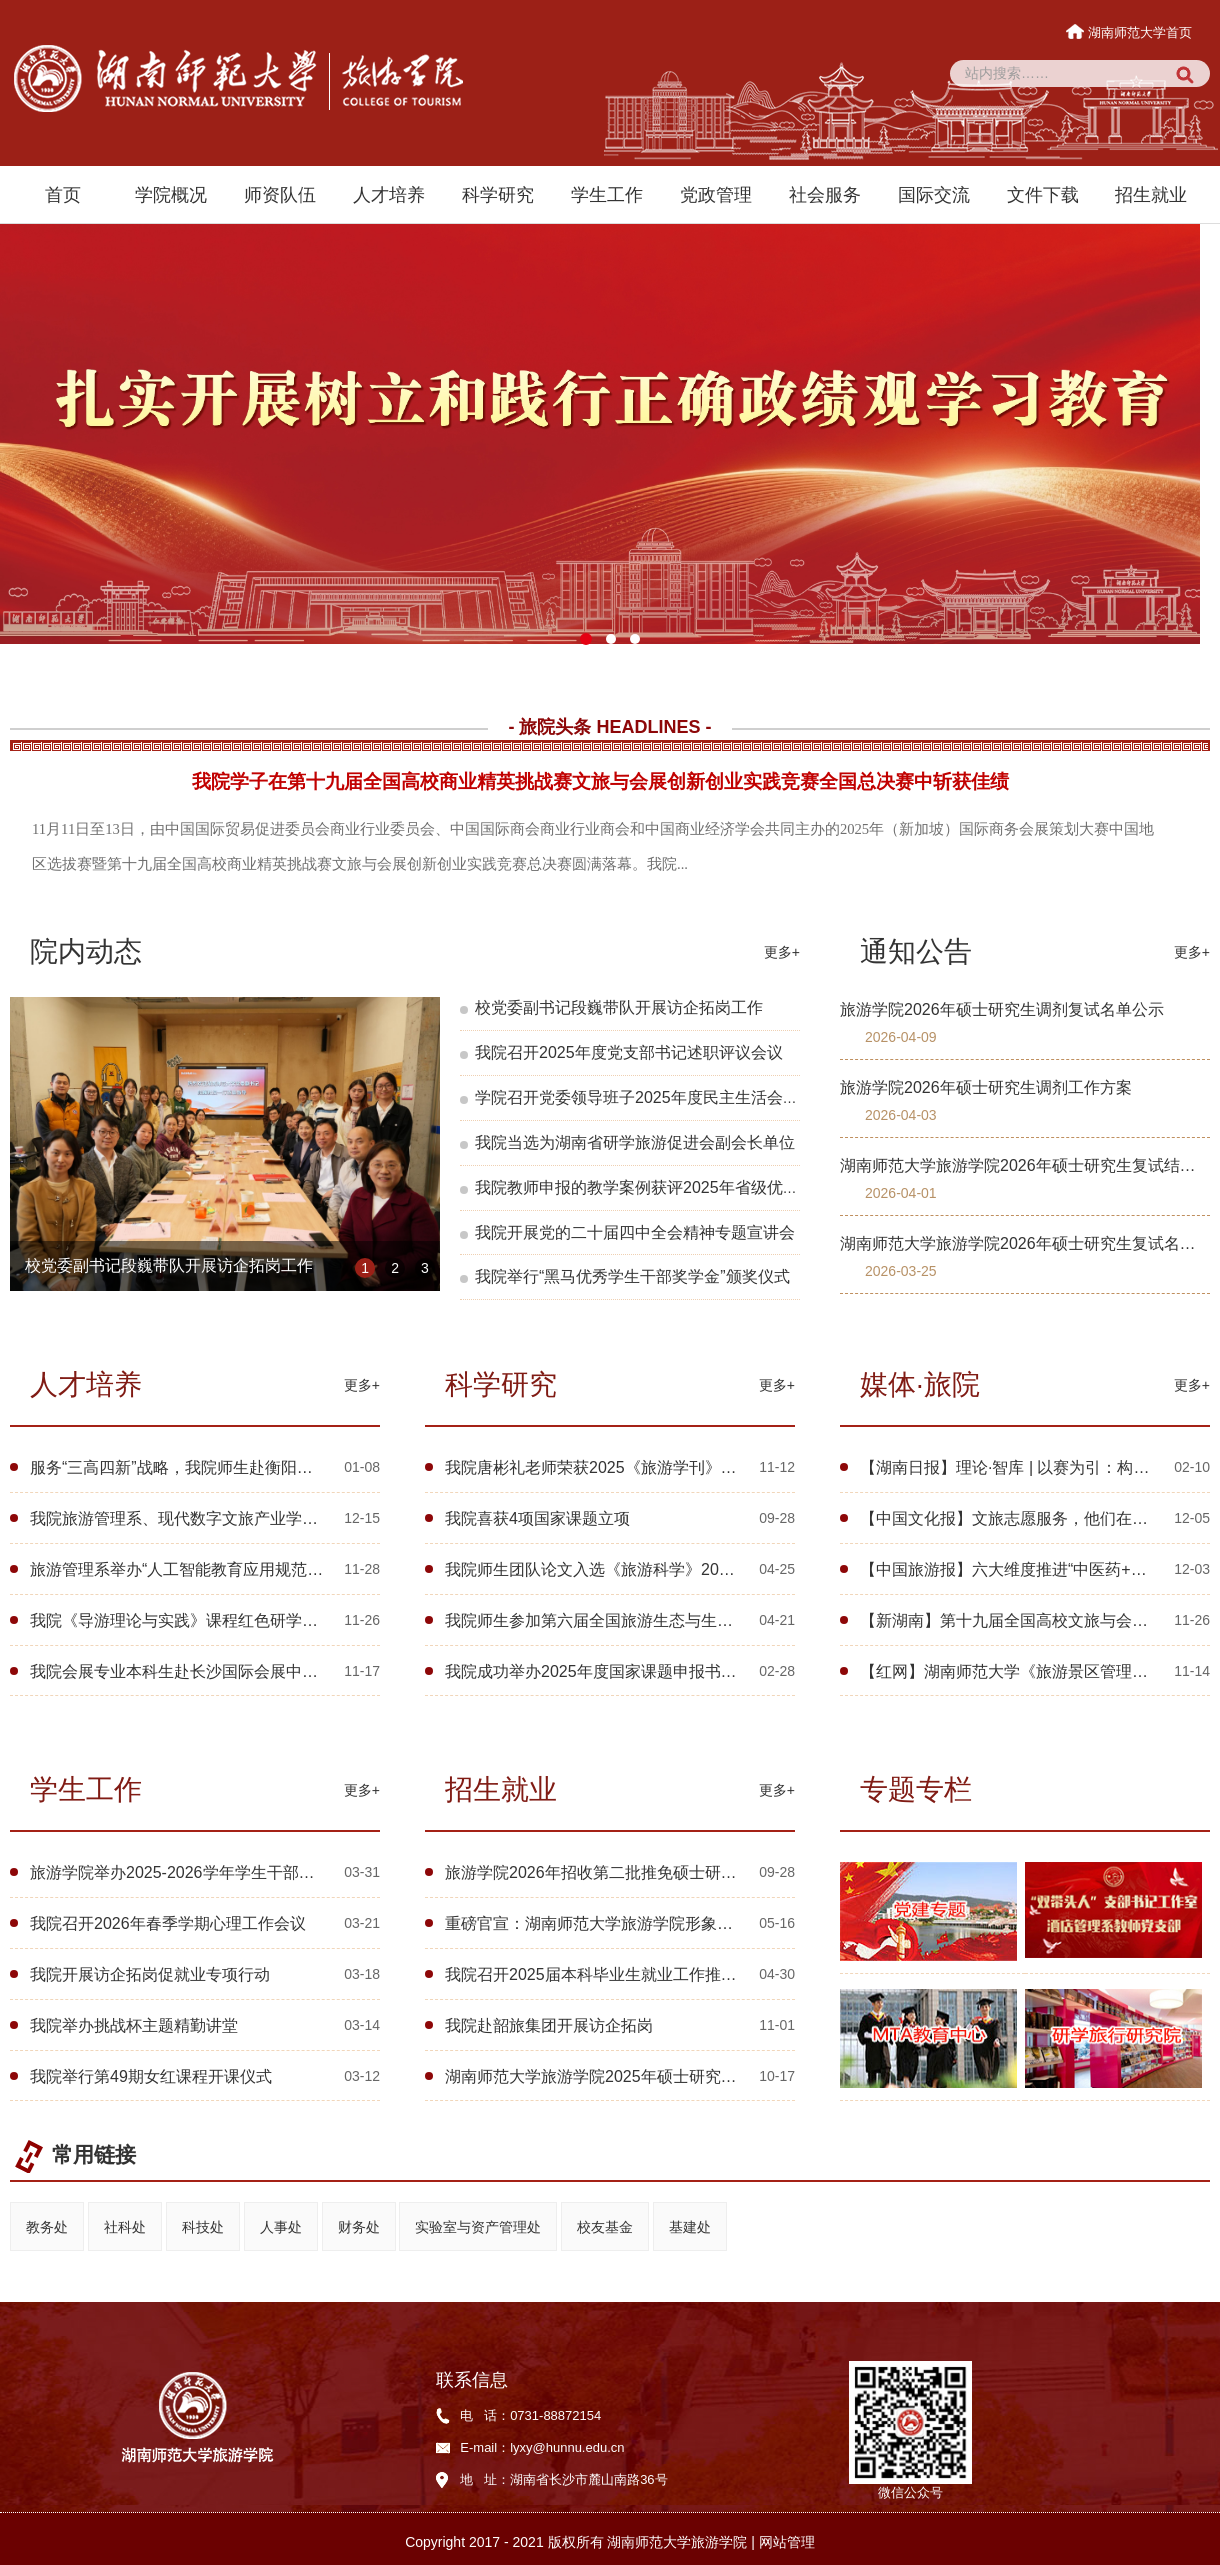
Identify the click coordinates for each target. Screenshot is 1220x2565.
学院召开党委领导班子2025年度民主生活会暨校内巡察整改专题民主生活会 (741, 1097)
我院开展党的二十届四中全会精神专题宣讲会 (635, 1232)
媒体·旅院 (920, 1384)
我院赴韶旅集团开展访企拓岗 (549, 2025)
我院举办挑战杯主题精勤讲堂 (134, 2025)
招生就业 (1151, 195)
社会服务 (825, 195)
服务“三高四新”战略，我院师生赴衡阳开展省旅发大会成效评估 (251, 1467)
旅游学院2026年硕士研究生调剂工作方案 (986, 1087)
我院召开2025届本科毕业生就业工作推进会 (599, 1974)
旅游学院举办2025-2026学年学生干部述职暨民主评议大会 (236, 1872)
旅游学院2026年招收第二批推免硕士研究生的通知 (623, 1872)
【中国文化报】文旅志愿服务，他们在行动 (1012, 1518)
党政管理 (716, 195)
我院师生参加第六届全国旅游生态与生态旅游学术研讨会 (645, 1620)
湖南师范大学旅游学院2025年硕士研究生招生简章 (623, 2076)
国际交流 (934, 195)
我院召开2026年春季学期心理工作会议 (168, 1923)
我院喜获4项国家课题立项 (537, 1518)
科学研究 (498, 195)
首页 (63, 195)
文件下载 (1043, 195)
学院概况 (171, 195)
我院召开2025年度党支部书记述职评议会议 (629, 1052)
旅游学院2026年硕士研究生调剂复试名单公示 (1002, 1009)
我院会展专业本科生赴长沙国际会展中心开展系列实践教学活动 (254, 1671)
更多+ (782, 952)
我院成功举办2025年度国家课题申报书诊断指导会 (623, 1671)
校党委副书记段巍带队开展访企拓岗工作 (169, 1267)
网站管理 (787, 2542)
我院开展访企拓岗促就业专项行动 (150, 1974)
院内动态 (86, 951)
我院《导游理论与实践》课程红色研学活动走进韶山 (214, 1620)
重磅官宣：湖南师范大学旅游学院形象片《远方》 (621, 1923)
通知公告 (916, 951)
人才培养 (389, 195)
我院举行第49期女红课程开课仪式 (151, 2076)
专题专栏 (916, 1789)
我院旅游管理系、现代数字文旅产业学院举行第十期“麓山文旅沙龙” (267, 1518)
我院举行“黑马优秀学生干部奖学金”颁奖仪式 (632, 1276)
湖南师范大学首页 (1130, 32)
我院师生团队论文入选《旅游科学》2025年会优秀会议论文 (655, 1569)
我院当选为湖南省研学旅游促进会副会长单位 (635, 1142)
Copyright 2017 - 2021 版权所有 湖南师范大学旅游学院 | (582, 2542)
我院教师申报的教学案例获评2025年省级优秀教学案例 (669, 1187)
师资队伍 (280, 195)
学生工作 (607, 195)
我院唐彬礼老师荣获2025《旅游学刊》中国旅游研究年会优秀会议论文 (695, 1467)
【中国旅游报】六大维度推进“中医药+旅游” (1014, 1569)
